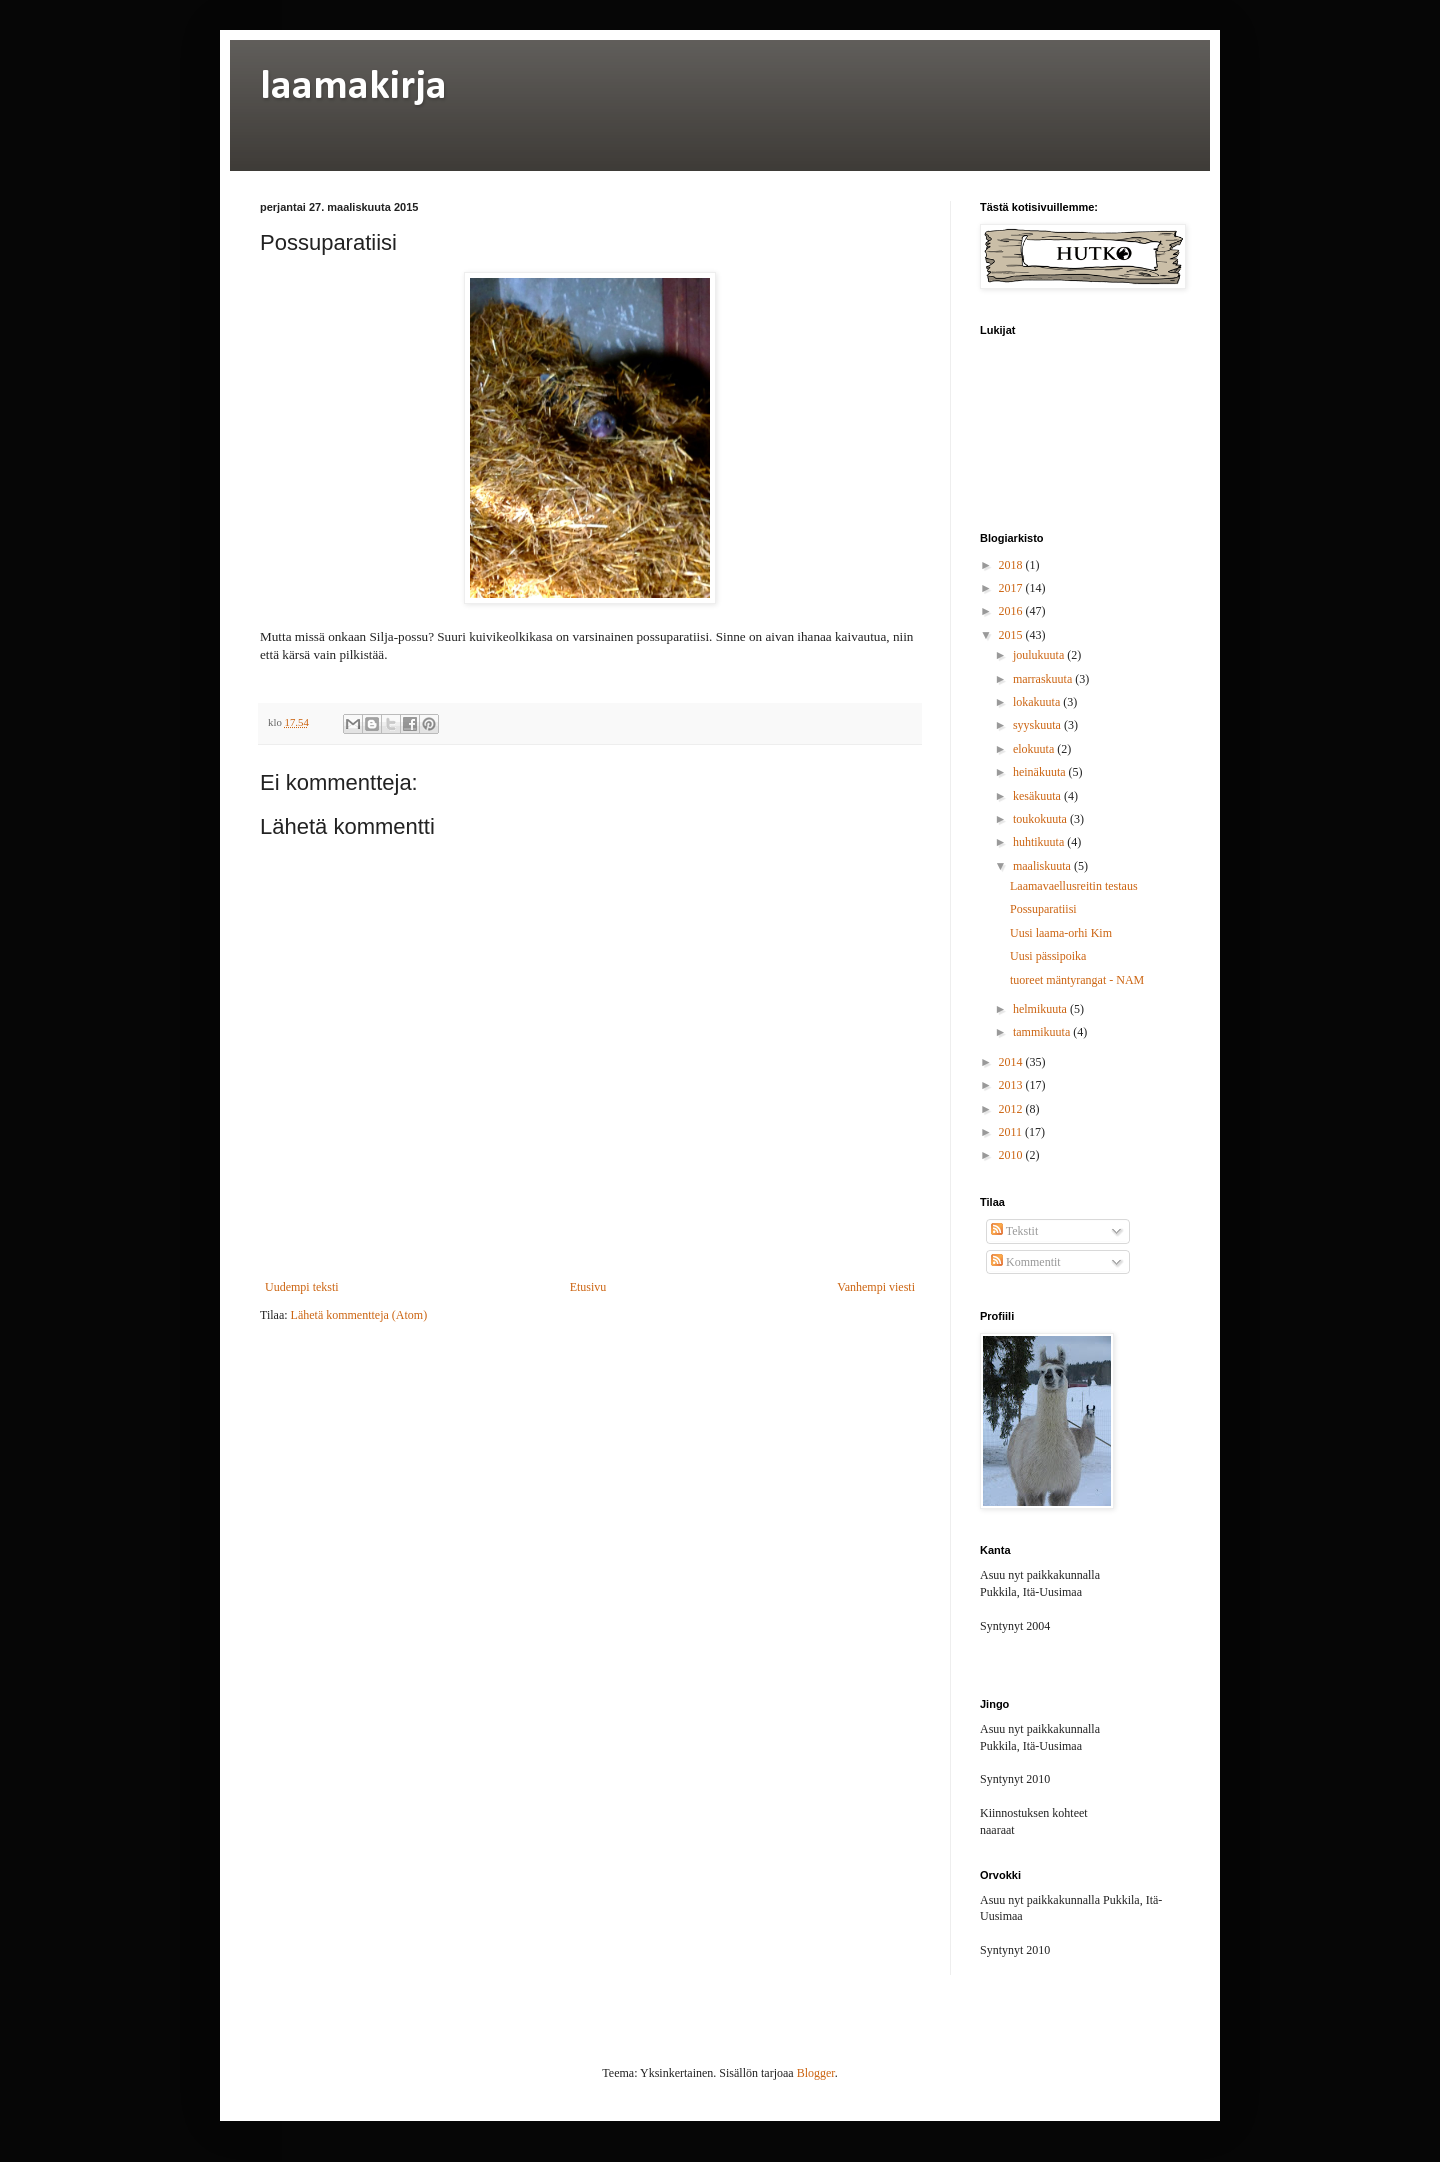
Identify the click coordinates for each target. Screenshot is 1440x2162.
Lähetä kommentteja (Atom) (359, 1315)
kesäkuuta (1038, 796)
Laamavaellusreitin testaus (1074, 886)
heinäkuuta (1041, 772)
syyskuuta (1038, 725)
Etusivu (588, 1287)
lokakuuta (1038, 702)
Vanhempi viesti (876, 1287)
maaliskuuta (1043, 866)
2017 (1012, 588)
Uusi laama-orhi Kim (1061, 933)
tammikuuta (1043, 1032)
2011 (1012, 1132)
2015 (1012, 635)
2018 (1012, 565)
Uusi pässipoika (1048, 956)
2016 (1012, 611)
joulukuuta (1040, 655)
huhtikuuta (1040, 842)
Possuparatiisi (1043, 909)
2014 (1012, 1062)
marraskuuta (1044, 679)
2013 (1012, 1085)
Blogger (816, 2073)
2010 (1012, 1155)
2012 (1012, 1109)
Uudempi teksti (302, 1287)
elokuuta (1035, 749)
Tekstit (1014, 1231)
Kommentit (1026, 1262)
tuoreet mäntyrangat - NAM (1077, 980)
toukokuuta (1041, 819)
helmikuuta (1041, 1009)
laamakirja (353, 87)
